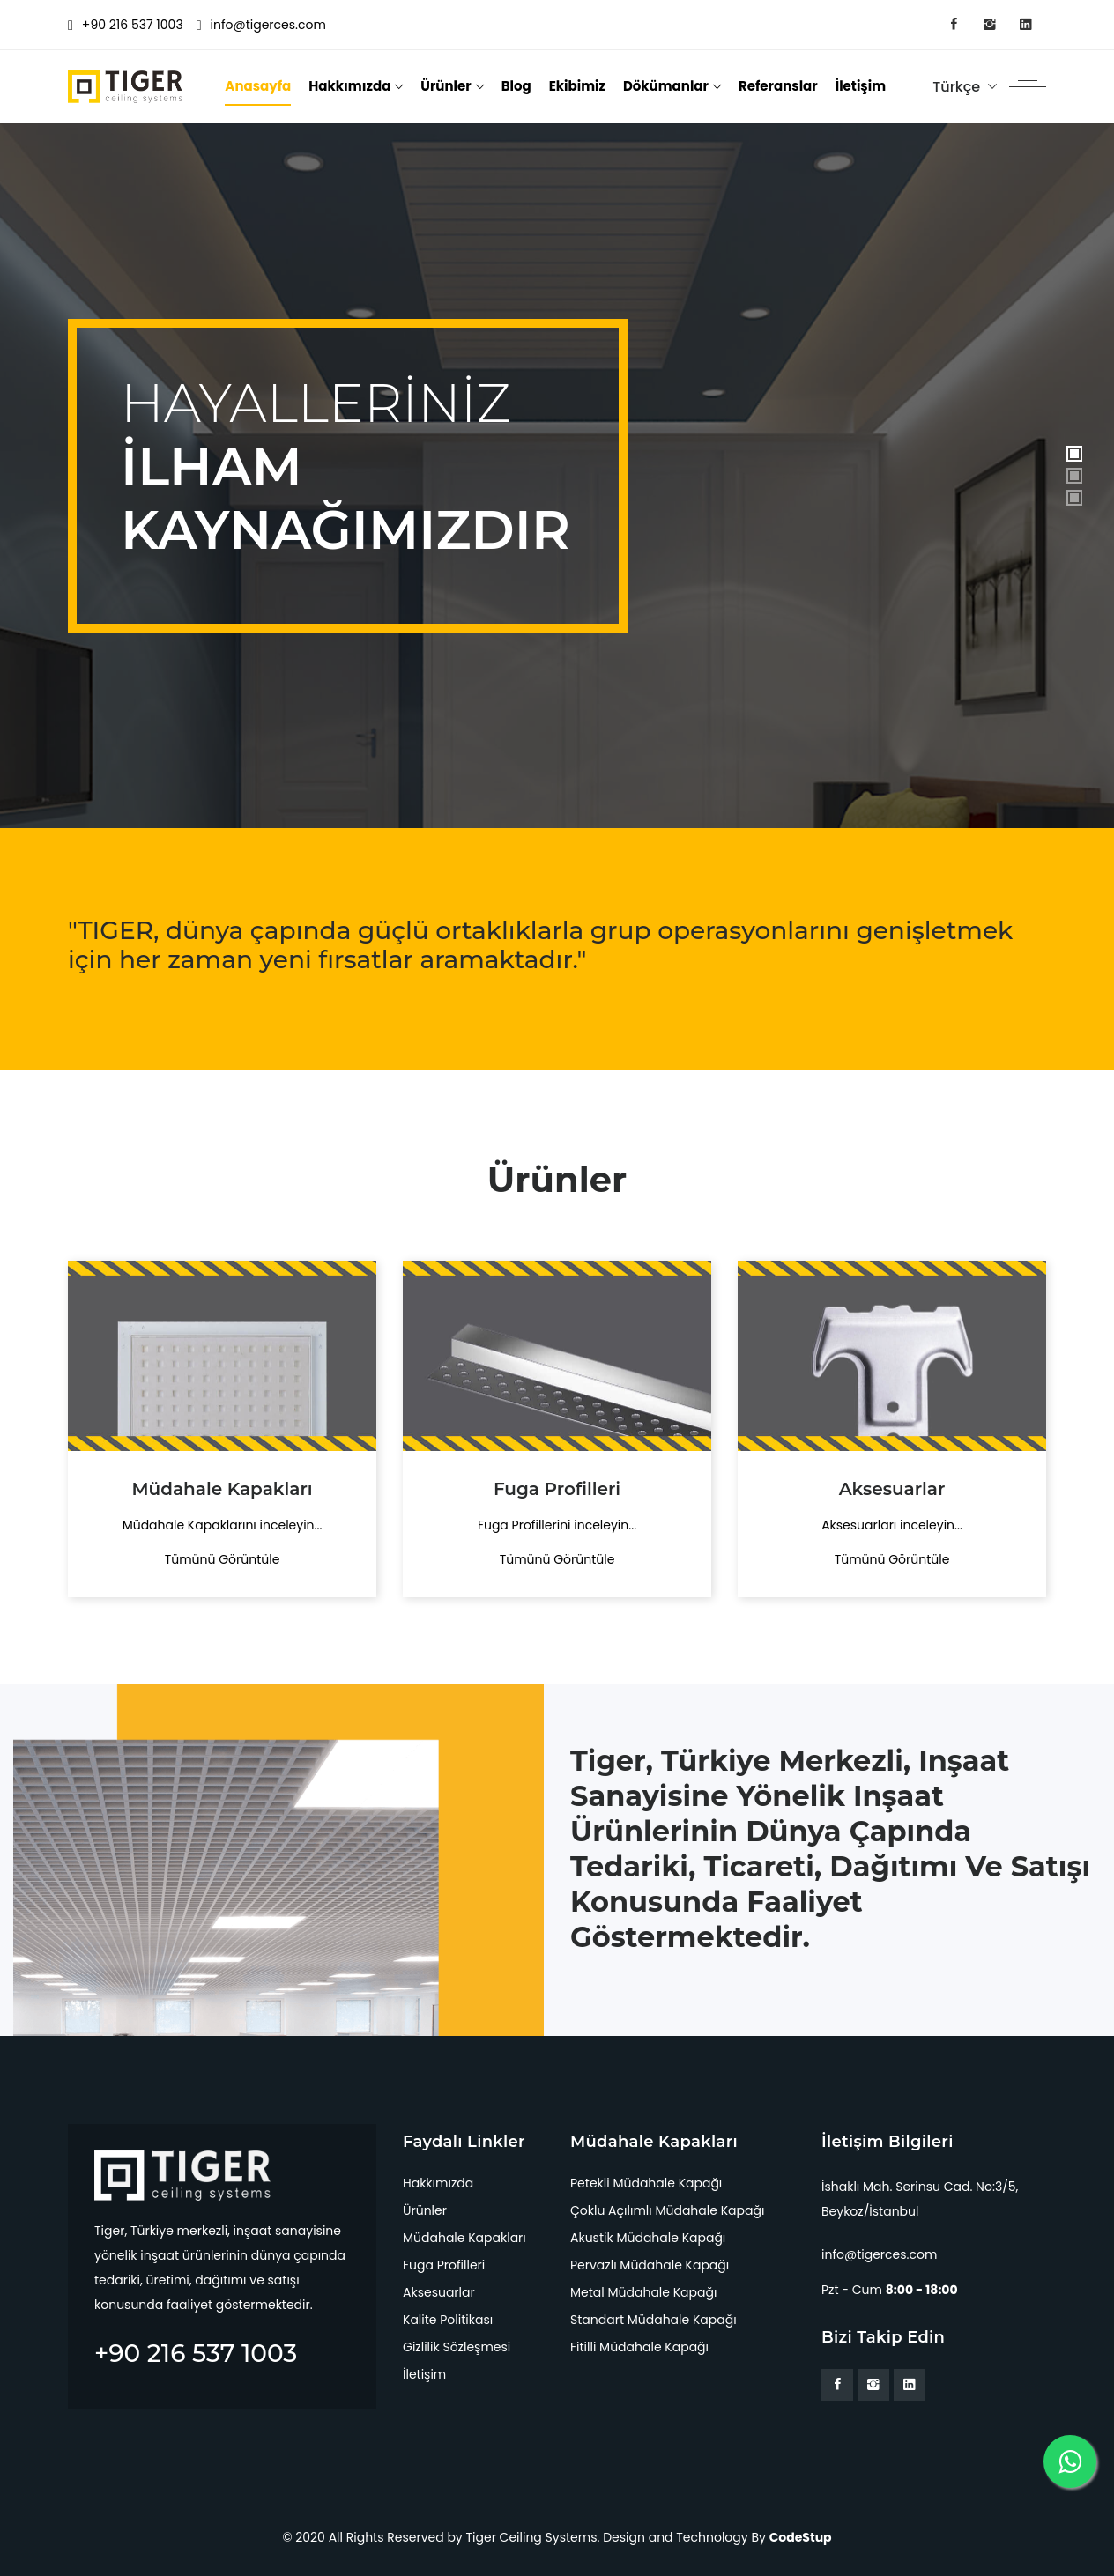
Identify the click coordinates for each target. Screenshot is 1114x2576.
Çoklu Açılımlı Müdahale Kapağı (667, 2210)
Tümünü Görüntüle (222, 1559)
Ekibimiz (577, 86)
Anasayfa (258, 86)
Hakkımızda (349, 86)
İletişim (861, 86)
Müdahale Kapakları (464, 2238)
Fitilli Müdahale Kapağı (639, 2347)
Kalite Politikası (448, 2319)
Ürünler (445, 86)
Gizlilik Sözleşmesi (456, 2347)
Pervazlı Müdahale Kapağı (649, 2265)
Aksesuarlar (439, 2292)
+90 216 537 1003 (125, 24)
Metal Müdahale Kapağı (643, 2292)
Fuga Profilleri (444, 2265)
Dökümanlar (666, 86)
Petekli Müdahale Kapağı (646, 2183)
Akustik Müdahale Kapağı (647, 2238)
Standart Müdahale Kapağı (653, 2319)
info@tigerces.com (261, 24)
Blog (516, 86)
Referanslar (778, 86)
